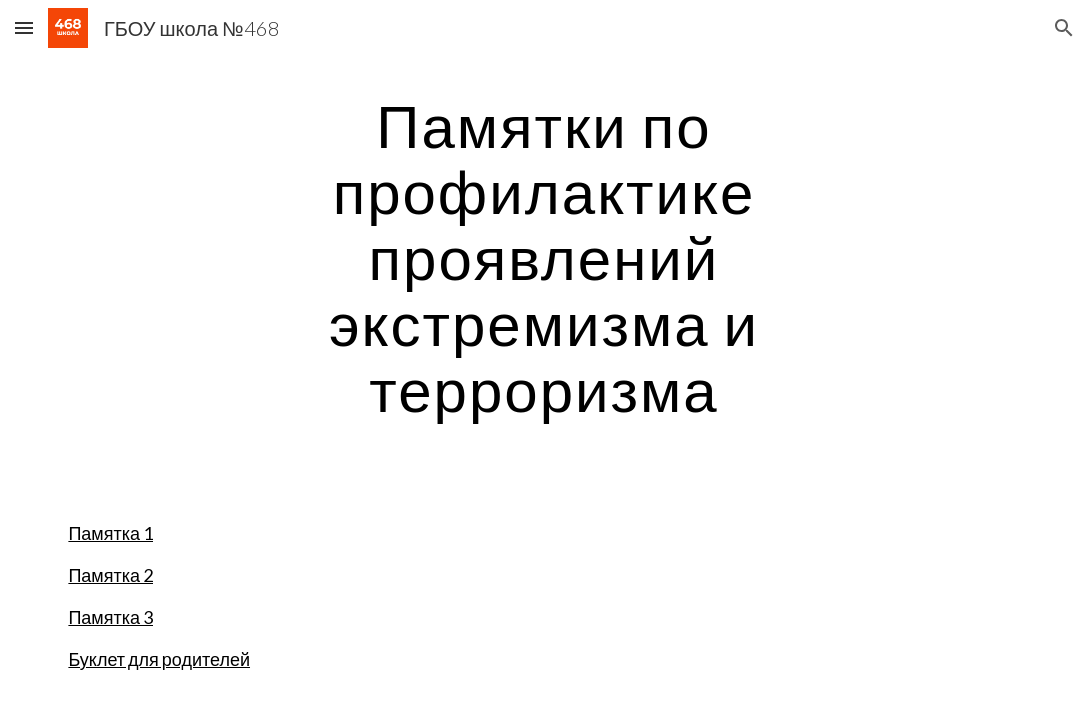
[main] (544, 257)
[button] (24, 27)
